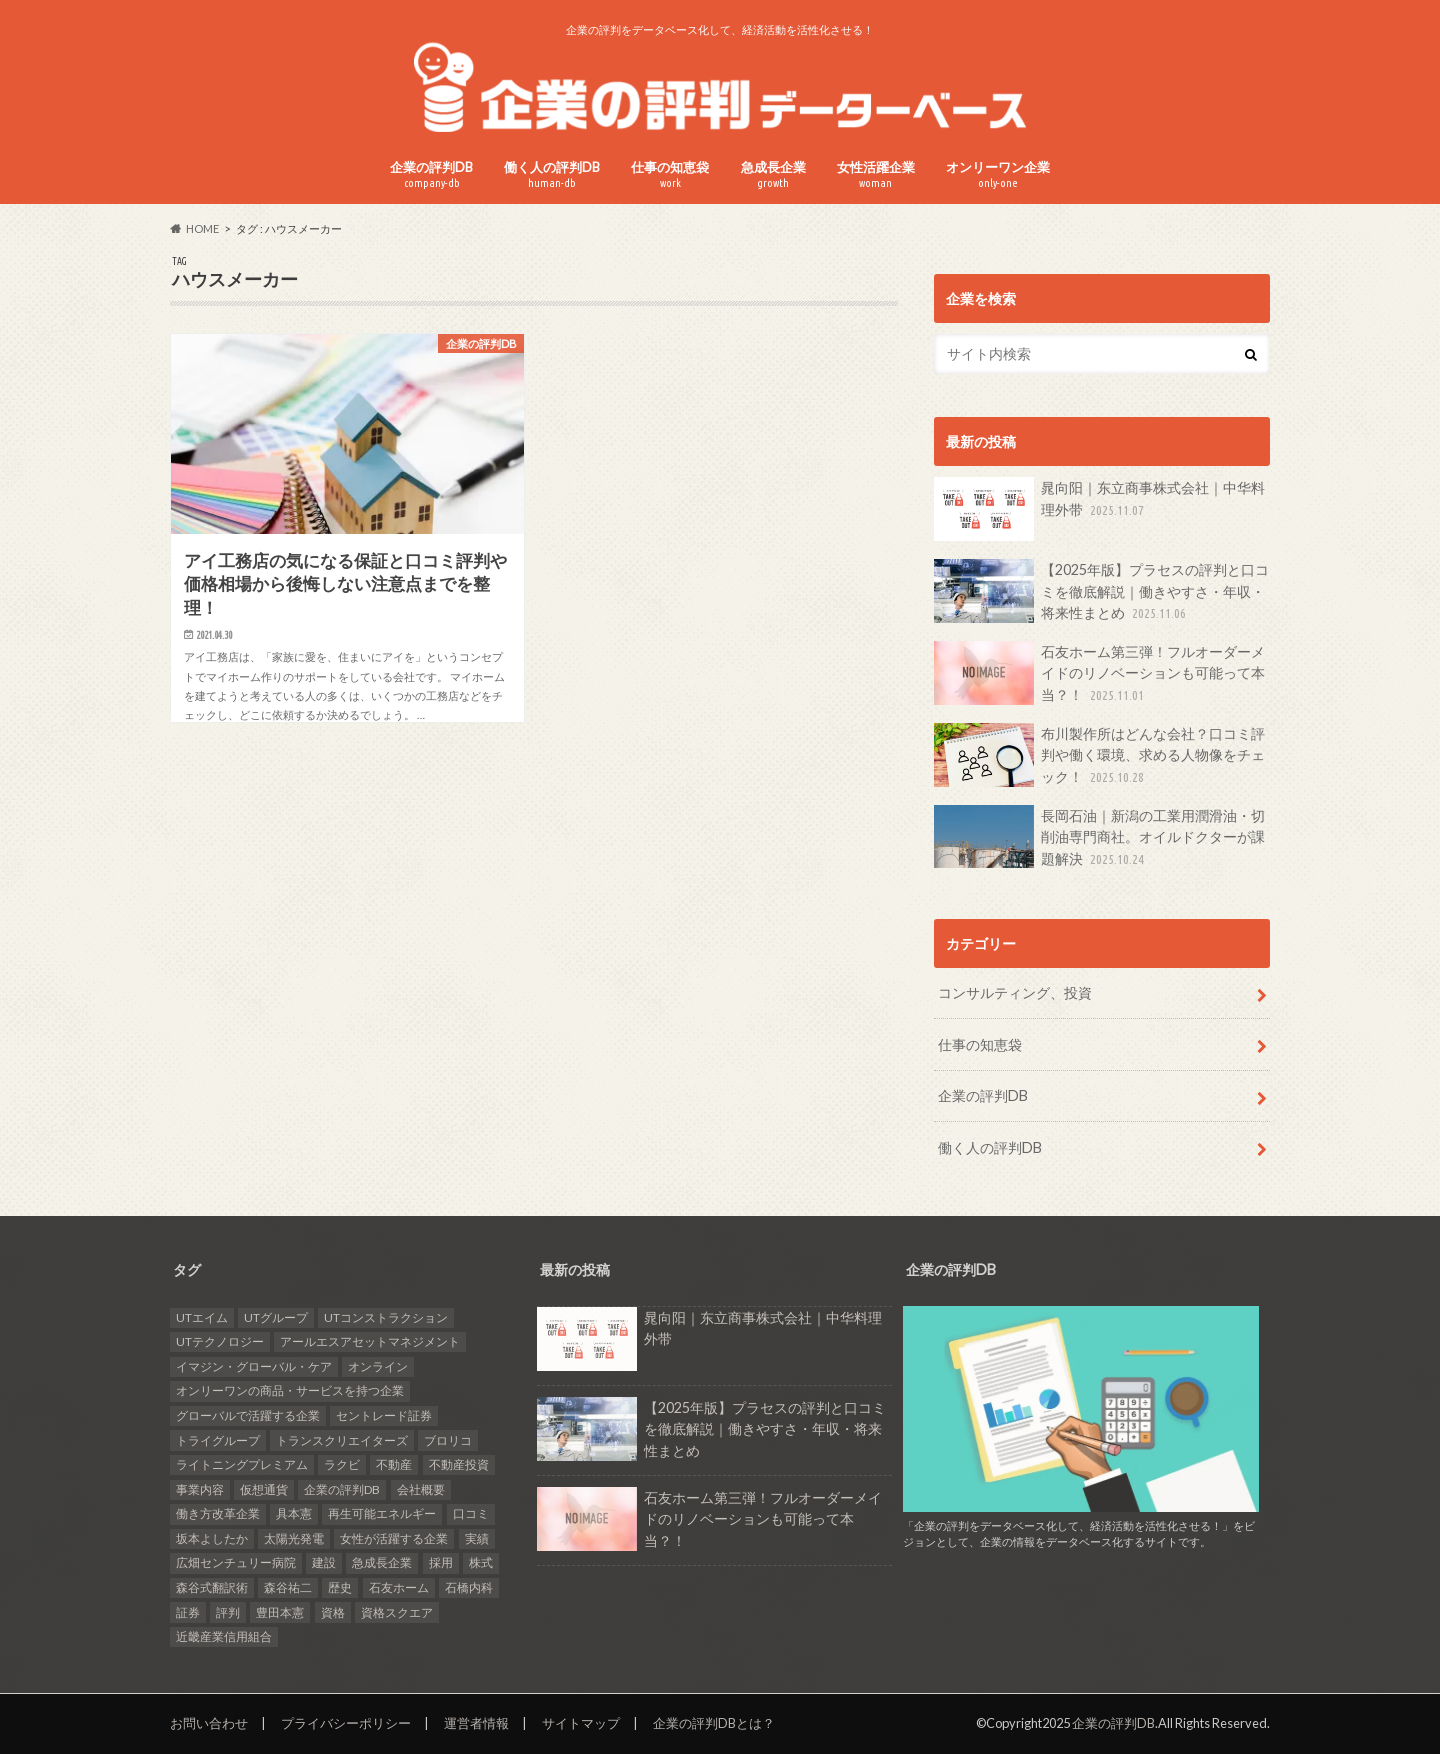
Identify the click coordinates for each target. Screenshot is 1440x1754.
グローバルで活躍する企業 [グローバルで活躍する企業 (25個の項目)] (248, 1415)
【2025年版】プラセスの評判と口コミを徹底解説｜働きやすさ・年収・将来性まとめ (1101, 591)
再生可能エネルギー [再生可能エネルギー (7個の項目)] (382, 1513)
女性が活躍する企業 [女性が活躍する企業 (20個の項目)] (394, 1538)
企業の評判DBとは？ (714, 1723)
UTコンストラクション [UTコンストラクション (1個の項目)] (386, 1317)
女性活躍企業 (876, 174)
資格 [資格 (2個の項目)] (333, 1612)
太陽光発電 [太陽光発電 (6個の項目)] (294, 1538)
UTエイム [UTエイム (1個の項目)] (202, 1317)
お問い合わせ (209, 1723)
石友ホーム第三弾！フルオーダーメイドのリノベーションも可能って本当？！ (1099, 673)
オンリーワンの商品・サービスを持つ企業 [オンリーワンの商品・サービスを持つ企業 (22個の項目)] (290, 1390)
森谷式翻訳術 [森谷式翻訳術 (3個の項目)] (212, 1587)
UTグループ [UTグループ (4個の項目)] (276, 1317)
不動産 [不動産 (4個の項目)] (394, 1464)
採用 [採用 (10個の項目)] (441, 1562)
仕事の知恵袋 (670, 174)
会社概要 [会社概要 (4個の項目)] (421, 1489)
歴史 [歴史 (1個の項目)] (340, 1587)
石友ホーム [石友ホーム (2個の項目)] (399, 1587)
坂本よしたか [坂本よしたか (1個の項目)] (212, 1538)
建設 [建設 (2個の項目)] (324, 1562)
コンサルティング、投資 (1015, 992)
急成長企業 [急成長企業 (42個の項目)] (382, 1562)
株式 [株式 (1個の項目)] (481, 1562)
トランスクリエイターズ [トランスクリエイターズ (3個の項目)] (342, 1440)
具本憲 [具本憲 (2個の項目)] (294, 1513)
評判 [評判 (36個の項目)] (228, 1612)
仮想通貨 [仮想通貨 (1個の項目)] (264, 1489)
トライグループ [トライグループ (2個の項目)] (218, 1440)
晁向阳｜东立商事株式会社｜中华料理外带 (1099, 509)
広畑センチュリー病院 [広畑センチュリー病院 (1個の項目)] (236, 1562)
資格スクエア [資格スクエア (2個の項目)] (397, 1612)
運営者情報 (476, 1723)
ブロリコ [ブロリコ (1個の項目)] (448, 1440)
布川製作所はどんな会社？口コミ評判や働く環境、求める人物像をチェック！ (1099, 755)
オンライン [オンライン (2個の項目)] (378, 1366)
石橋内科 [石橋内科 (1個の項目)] (469, 1587)
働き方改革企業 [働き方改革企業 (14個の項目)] (218, 1513)
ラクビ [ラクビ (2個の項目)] (342, 1464)
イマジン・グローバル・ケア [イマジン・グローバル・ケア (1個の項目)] (254, 1366)
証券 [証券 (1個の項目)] (188, 1612)
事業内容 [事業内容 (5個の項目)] (200, 1489)
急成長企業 (773, 174)
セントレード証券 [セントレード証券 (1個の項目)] (384, 1415)
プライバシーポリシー (346, 1723)
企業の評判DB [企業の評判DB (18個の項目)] (342, 1489)
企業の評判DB (431, 174)
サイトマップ (581, 1723)
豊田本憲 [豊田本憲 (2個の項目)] (280, 1612)
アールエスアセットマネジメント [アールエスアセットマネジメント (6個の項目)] (370, 1341)
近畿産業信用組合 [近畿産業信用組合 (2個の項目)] (224, 1636)
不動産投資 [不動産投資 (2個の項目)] (459, 1464)
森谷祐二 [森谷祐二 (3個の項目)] (288, 1587)
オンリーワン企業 (998, 174)
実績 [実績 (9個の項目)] (477, 1538)
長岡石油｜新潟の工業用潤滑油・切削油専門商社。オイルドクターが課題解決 (1099, 837)
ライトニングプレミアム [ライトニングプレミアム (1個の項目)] (242, 1464)
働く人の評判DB (552, 174)
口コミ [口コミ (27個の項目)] (471, 1513)
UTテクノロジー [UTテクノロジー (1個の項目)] (220, 1341)
